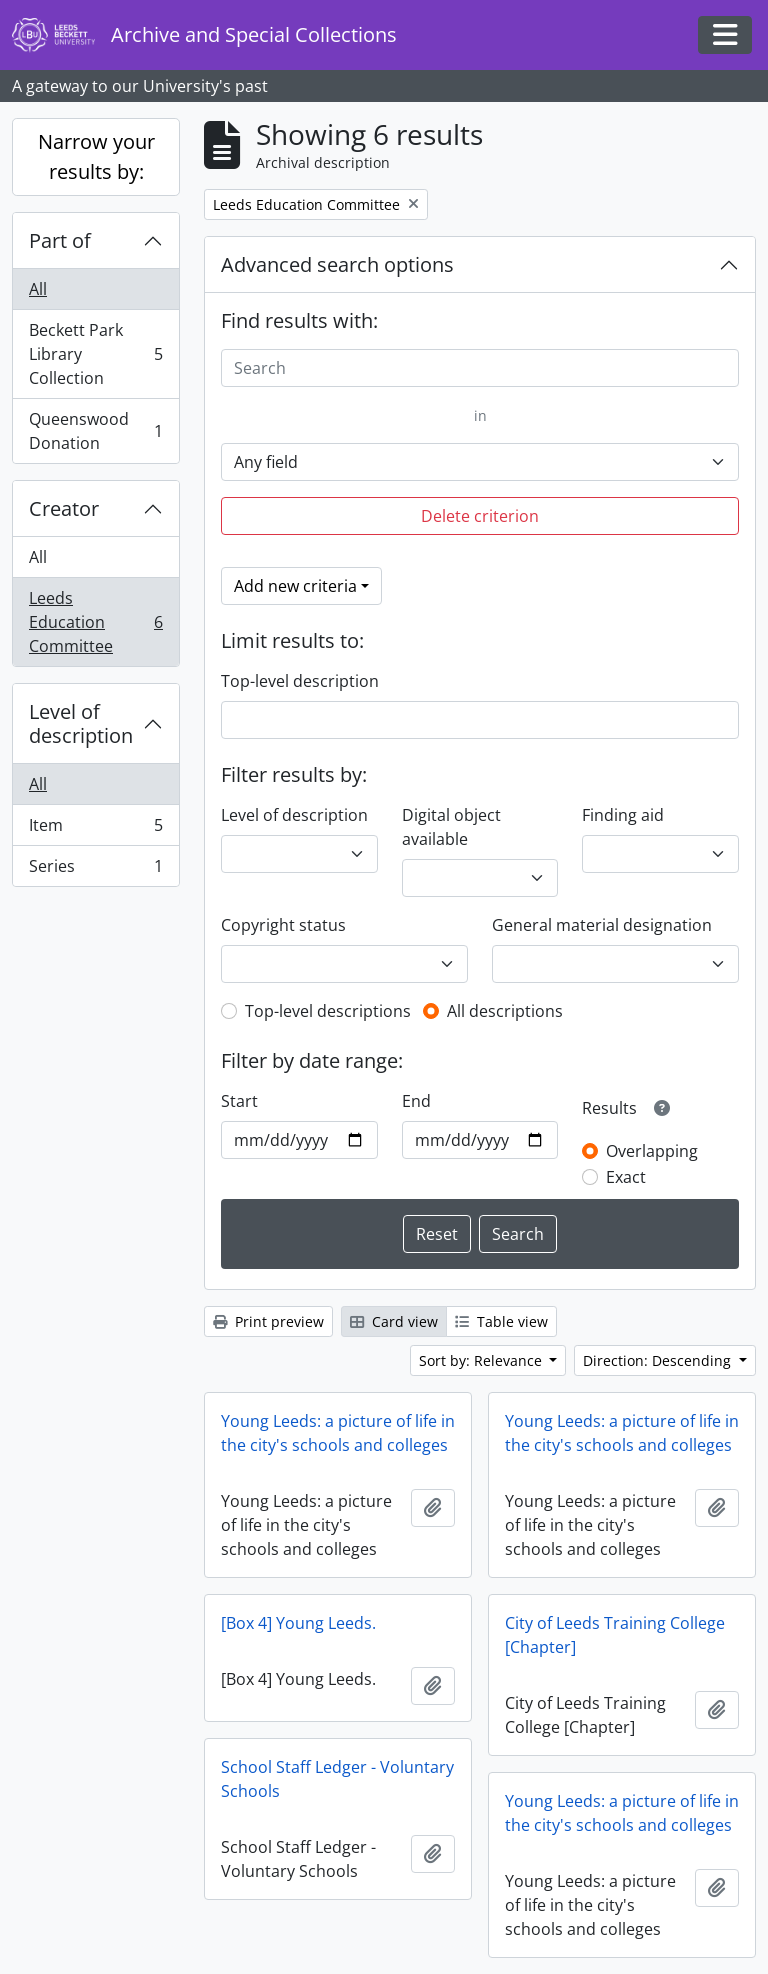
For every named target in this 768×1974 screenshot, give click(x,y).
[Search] (480, 368)
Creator (64, 508)
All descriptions (505, 1011)
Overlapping (652, 1151)
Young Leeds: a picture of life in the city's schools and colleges (338, 1433)
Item (95, 829)
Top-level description (300, 681)
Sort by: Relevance (482, 1360)
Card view (394, 1321)
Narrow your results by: (96, 156)
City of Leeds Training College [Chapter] (615, 1635)
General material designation (602, 925)
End (416, 1101)
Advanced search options (337, 264)
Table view (501, 1321)
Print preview (268, 1321)
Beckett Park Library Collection (95, 354)
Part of (60, 240)
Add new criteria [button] (295, 586)
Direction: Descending (659, 1360)
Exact (626, 1177)
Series (95, 870)
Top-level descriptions (328, 1011)
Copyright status (283, 925)
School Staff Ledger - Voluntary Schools (337, 1779)
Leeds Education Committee (95, 622)
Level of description (81, 723)
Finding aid (623, 815)
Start (239, 1101)
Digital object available (451, 827)
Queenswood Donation (95, 431)
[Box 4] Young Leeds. (298, 1623)
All (38, 289)
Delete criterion (480, 516)
